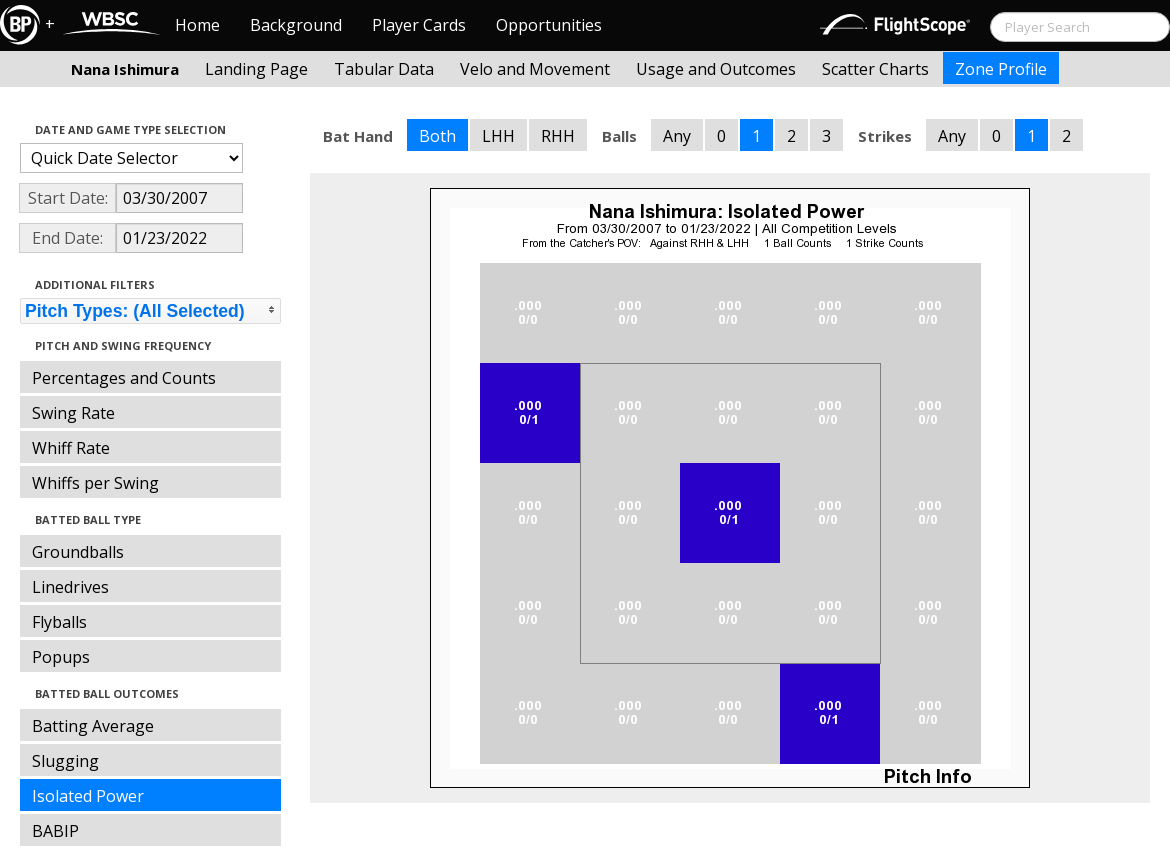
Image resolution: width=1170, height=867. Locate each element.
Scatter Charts (875, 69)
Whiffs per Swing (95, 483)
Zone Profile (1001, 69)
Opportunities (549, 25)
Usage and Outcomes (716, 69)
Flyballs (59, 622)
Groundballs (78, 552)
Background (296, 25)
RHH (558, 136)
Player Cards (419, 25)
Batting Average (93, 726)
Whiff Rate (71, 448)
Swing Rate (73, 413)
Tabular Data (384, 69)
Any (677, 136)
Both (437, 136)
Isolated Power (88, 796)
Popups (61, 657)
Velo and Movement (535, 69)
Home (197, 25)
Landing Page (256, 69)
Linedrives (70, 587)
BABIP (55, 831)
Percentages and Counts (124, 378)
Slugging (65, 761)
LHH (498, 136)
